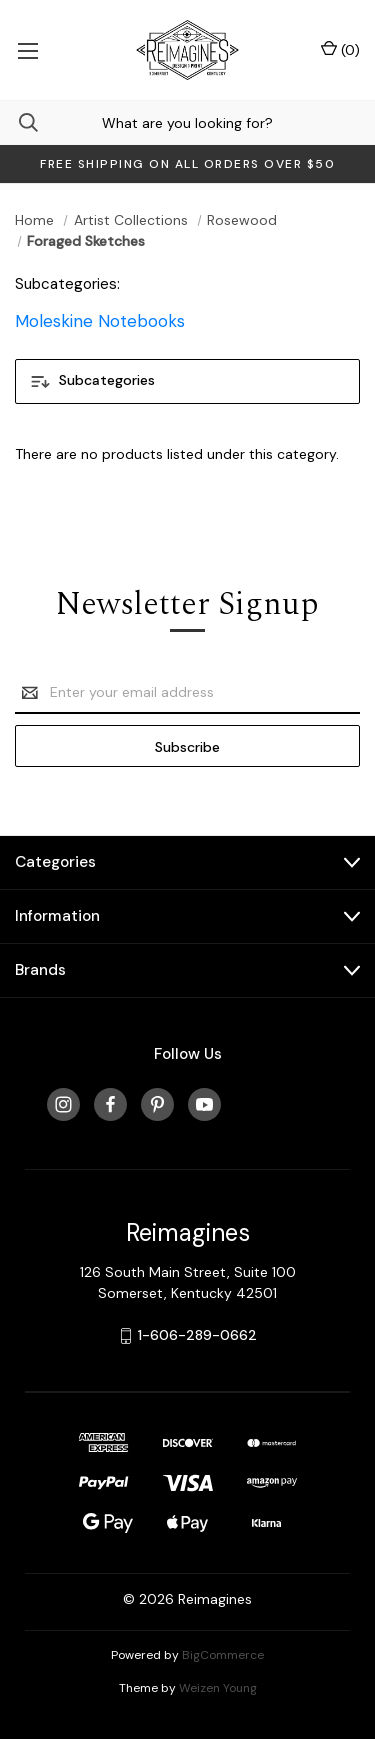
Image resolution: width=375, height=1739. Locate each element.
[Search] (19, 122)
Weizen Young (218, 1688)
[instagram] (63, 1104)
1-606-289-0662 (197, 1335)
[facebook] (110, 1104)
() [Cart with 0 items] (340, 49)
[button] (187, 381)
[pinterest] (157, 1104)
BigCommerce (223, 1655)
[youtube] (204, 1104)
